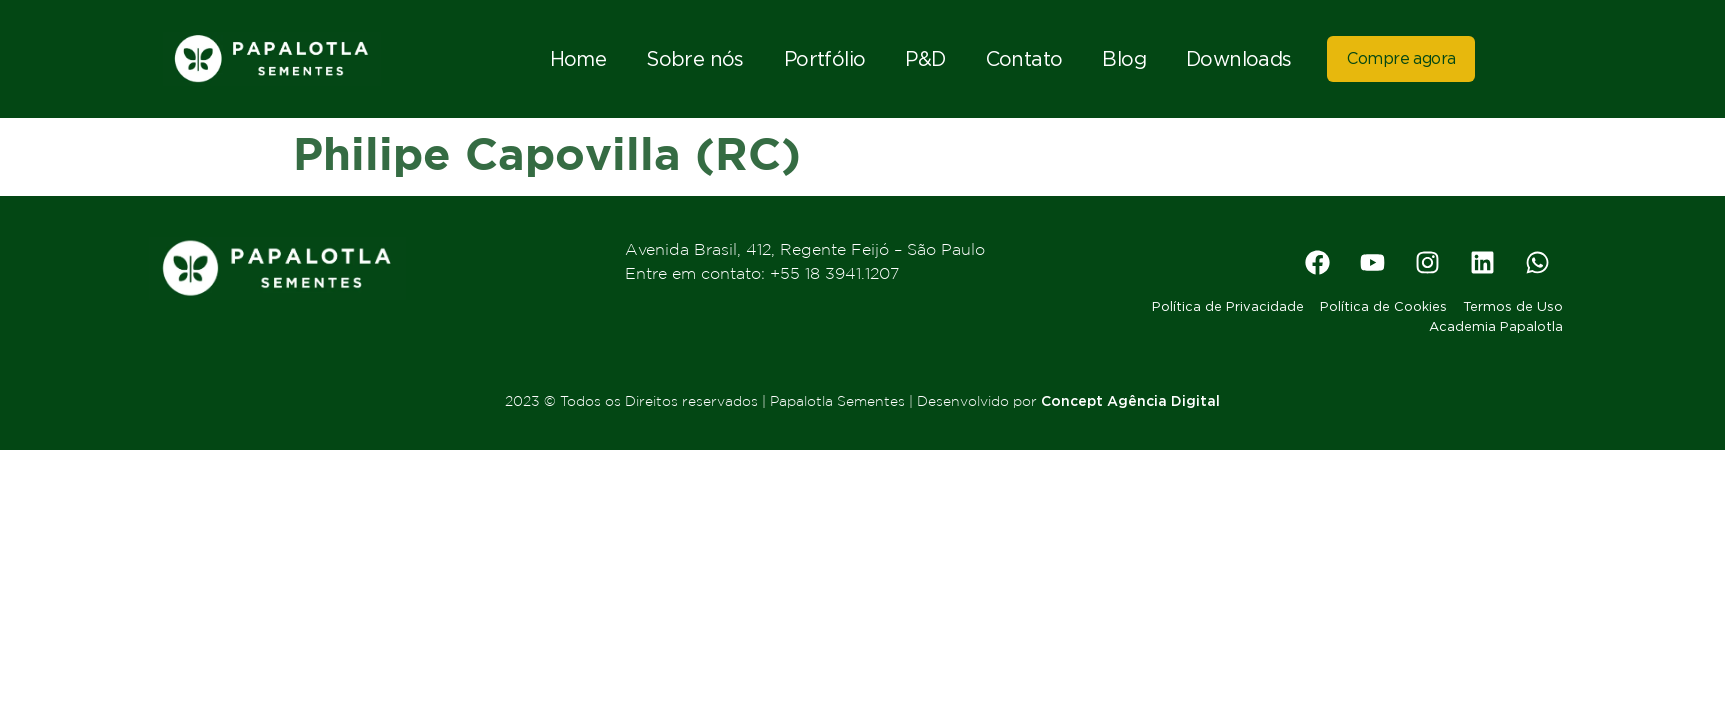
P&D (925, 58)
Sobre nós (695, 58)
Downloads (1239, 58)
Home (578, 58)
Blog (1124, 58)
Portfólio (825, 58)
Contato (1024, 58)
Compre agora (1401, 58)
